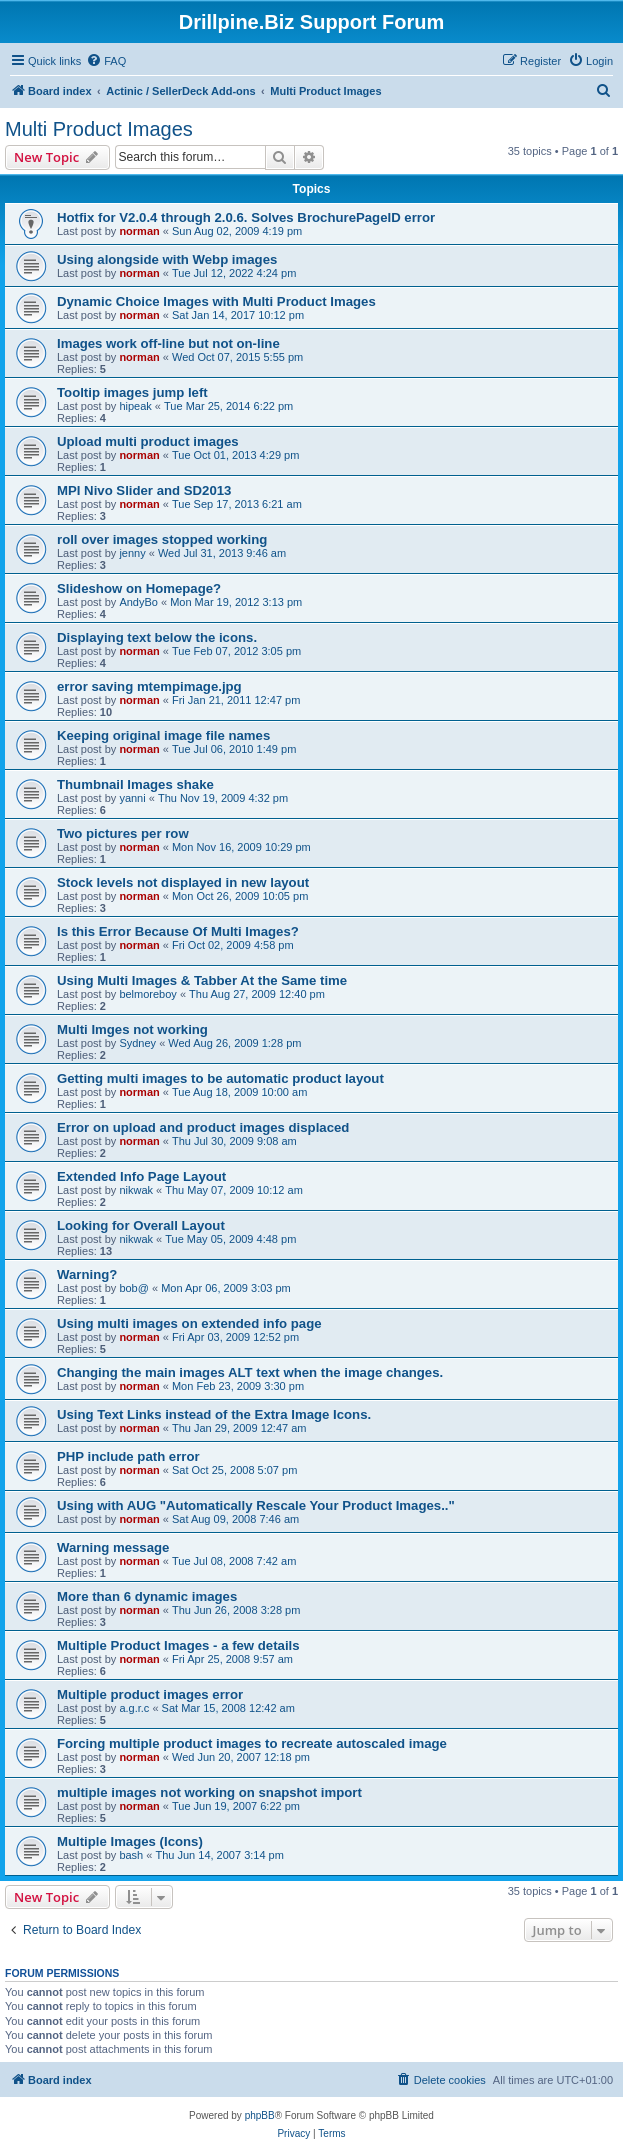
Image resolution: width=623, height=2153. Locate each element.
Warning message (113, 1547)
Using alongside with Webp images (167, 259)
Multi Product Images (99, 129)
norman (139, 231)
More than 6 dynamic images (147, 1596)
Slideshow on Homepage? (139, 588)
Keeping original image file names (163, 735)
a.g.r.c (134, 1708)
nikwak (136, 1190)
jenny (132, 553)
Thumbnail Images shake (135, 784)
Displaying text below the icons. (157, 637)
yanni (132, 798)
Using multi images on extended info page (189, 1323)
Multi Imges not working (132, 1029)
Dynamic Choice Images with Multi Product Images (216, 301)
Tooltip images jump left (132, 392)
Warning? (87, 1274)
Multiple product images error (150, 1694)
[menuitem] (106, 61)
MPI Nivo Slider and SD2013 (144, 490)
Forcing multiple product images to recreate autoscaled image (252, 1743)
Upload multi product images (148, 441)
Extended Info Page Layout (141, 1176)
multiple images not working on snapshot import (209, 1792)
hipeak (135, 406)
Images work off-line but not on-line (168, 343)
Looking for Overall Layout (141, 1225)
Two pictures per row (123, 833)
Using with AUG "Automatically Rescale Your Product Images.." (256, 1505)
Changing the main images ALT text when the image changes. (250, 1372)
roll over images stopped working (162, 539)
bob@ (134, 1288)
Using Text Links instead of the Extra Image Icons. (214, 1414)
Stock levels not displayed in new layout (183, 882)
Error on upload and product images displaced (203, 1127)
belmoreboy (147, 994)
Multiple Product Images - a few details (178, 1645)
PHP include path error (128, 1456)
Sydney (137, 1043)
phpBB (260, 2115)
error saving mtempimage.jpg (149, 686)
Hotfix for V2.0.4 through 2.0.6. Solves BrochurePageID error (246, 217)
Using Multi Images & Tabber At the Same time (202, 980)
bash (131, 1855)
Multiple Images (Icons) (130, 1841)
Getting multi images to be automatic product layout (220, 1078)
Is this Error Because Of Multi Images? (178, 931)
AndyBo (138, 602)
